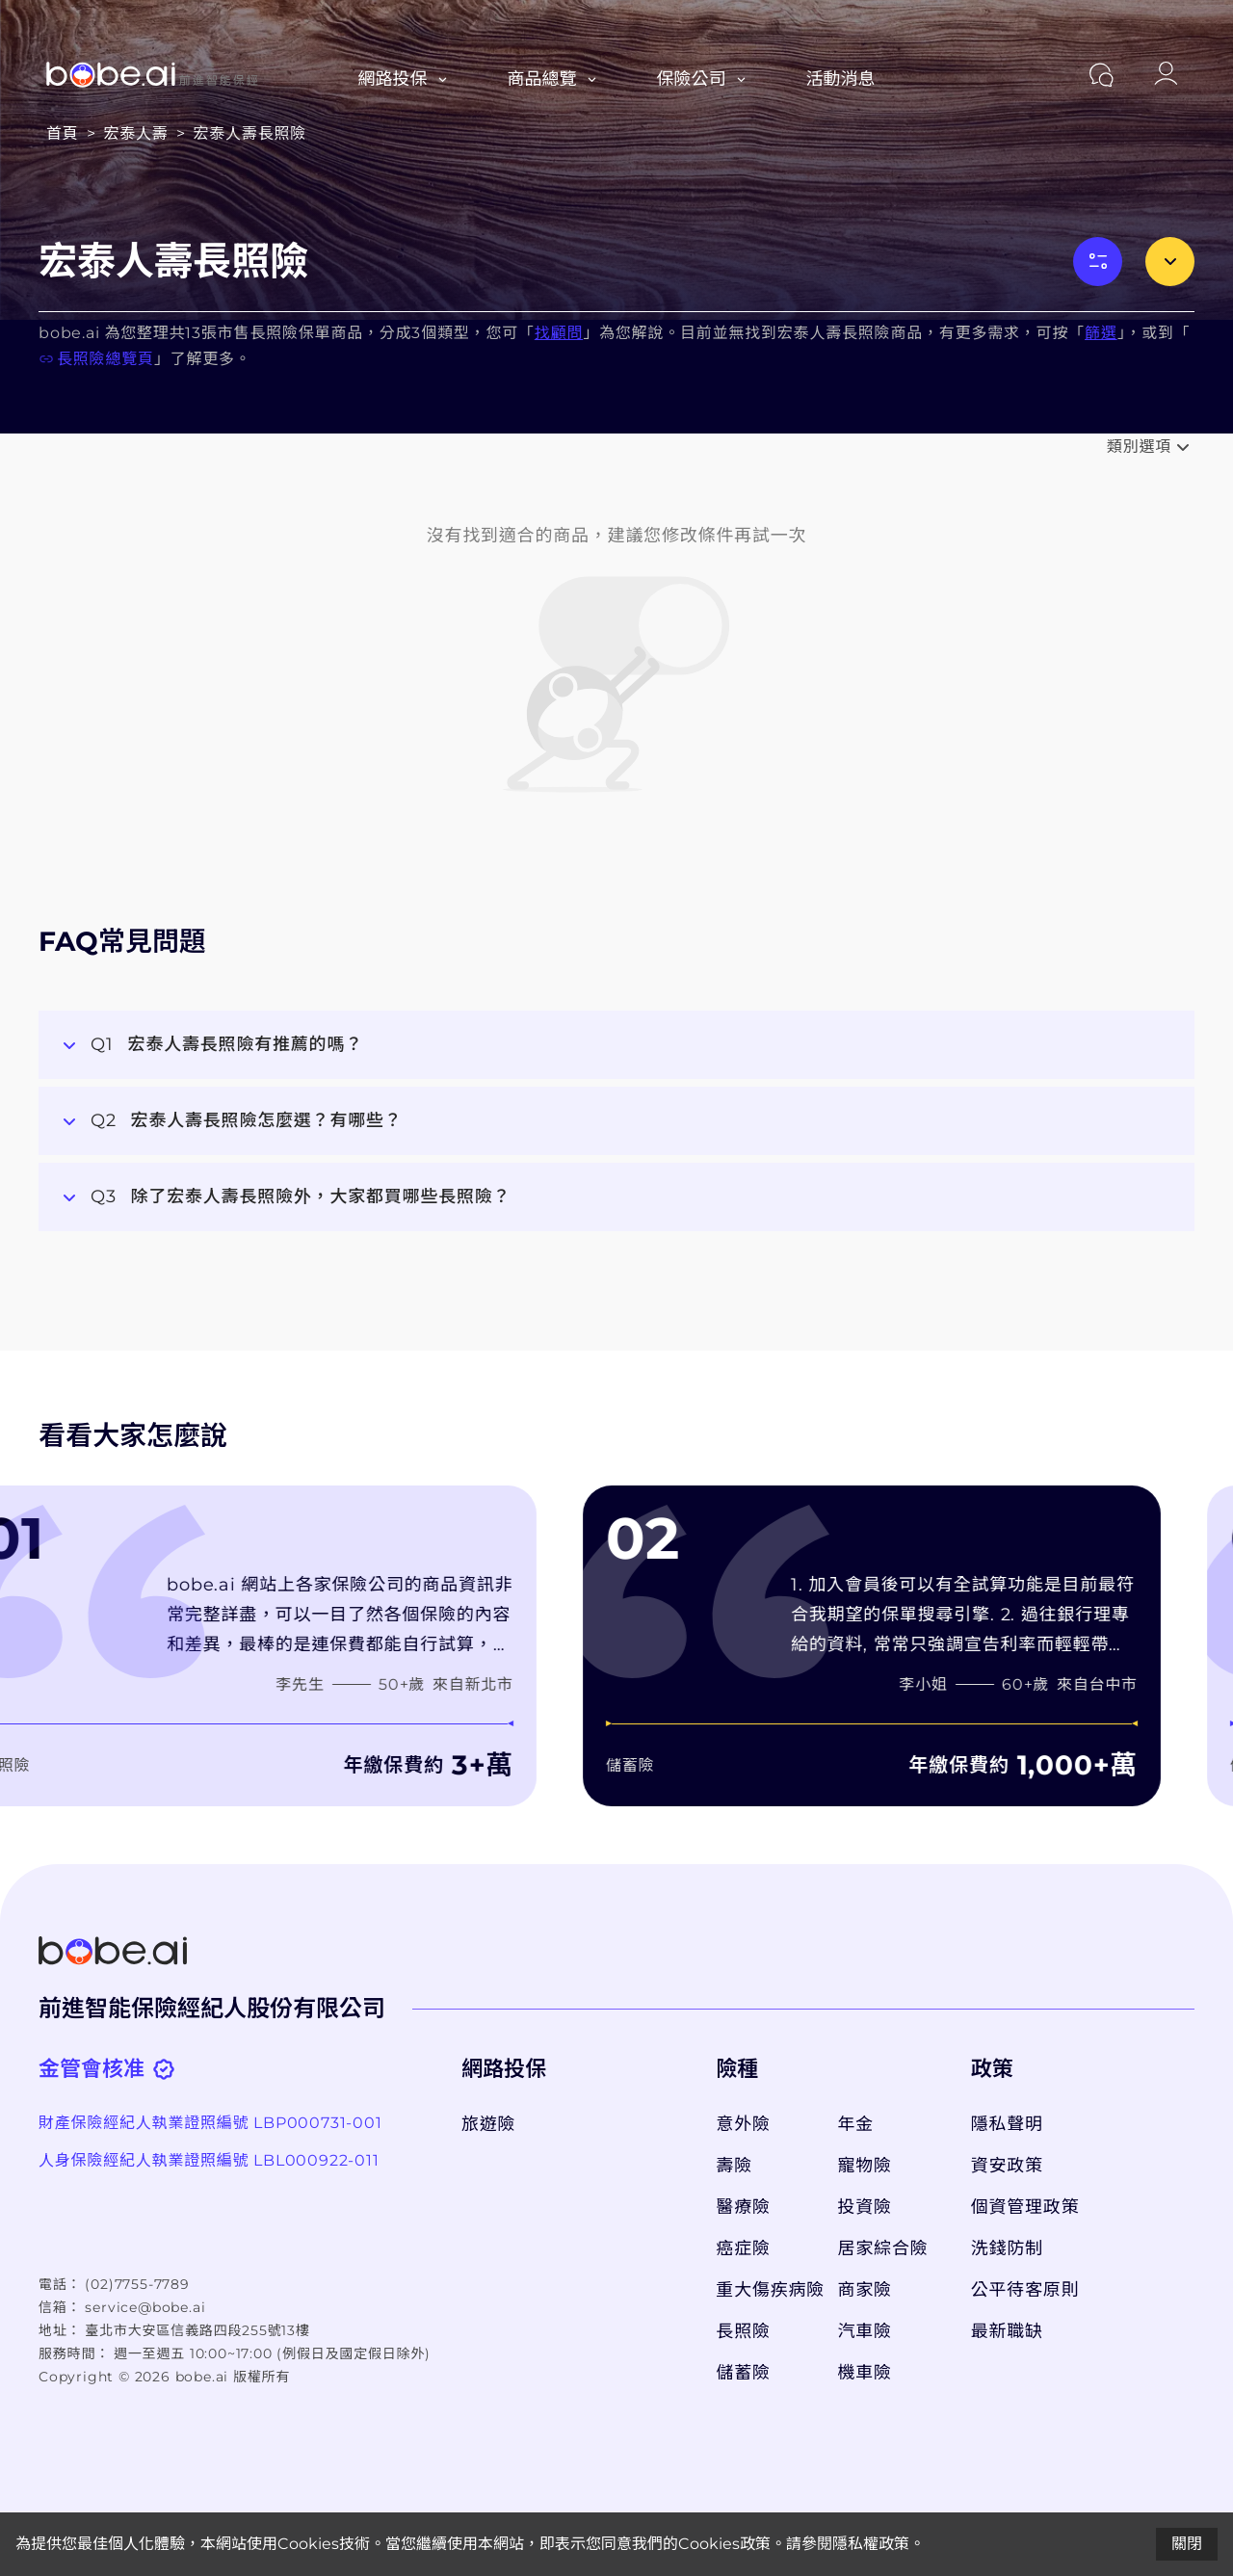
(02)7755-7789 (137, 2284)
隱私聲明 (1007, 2124)
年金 (856, 2124)
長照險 (743, 2331)
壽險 (734, 2165)
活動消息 (841, 79)
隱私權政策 (870, 2544)
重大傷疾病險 (767, 2289)
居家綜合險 (883, 2248)
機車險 (865, 2372)
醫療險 (743, 2207)
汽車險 (865, 2331)
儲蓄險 (743, 2372)
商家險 (865, 2289)
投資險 (865, 2207)
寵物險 (865, 2165)
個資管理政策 (1025, 2207)
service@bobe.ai (145, 2307)
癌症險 (743, 2248)
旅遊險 (488, 2124)
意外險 (743, 2124)
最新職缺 (1007, 2331)
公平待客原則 (1025, 2289)
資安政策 (1007, 2165)
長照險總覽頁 (96, 359)
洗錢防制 (1007, 2248)
